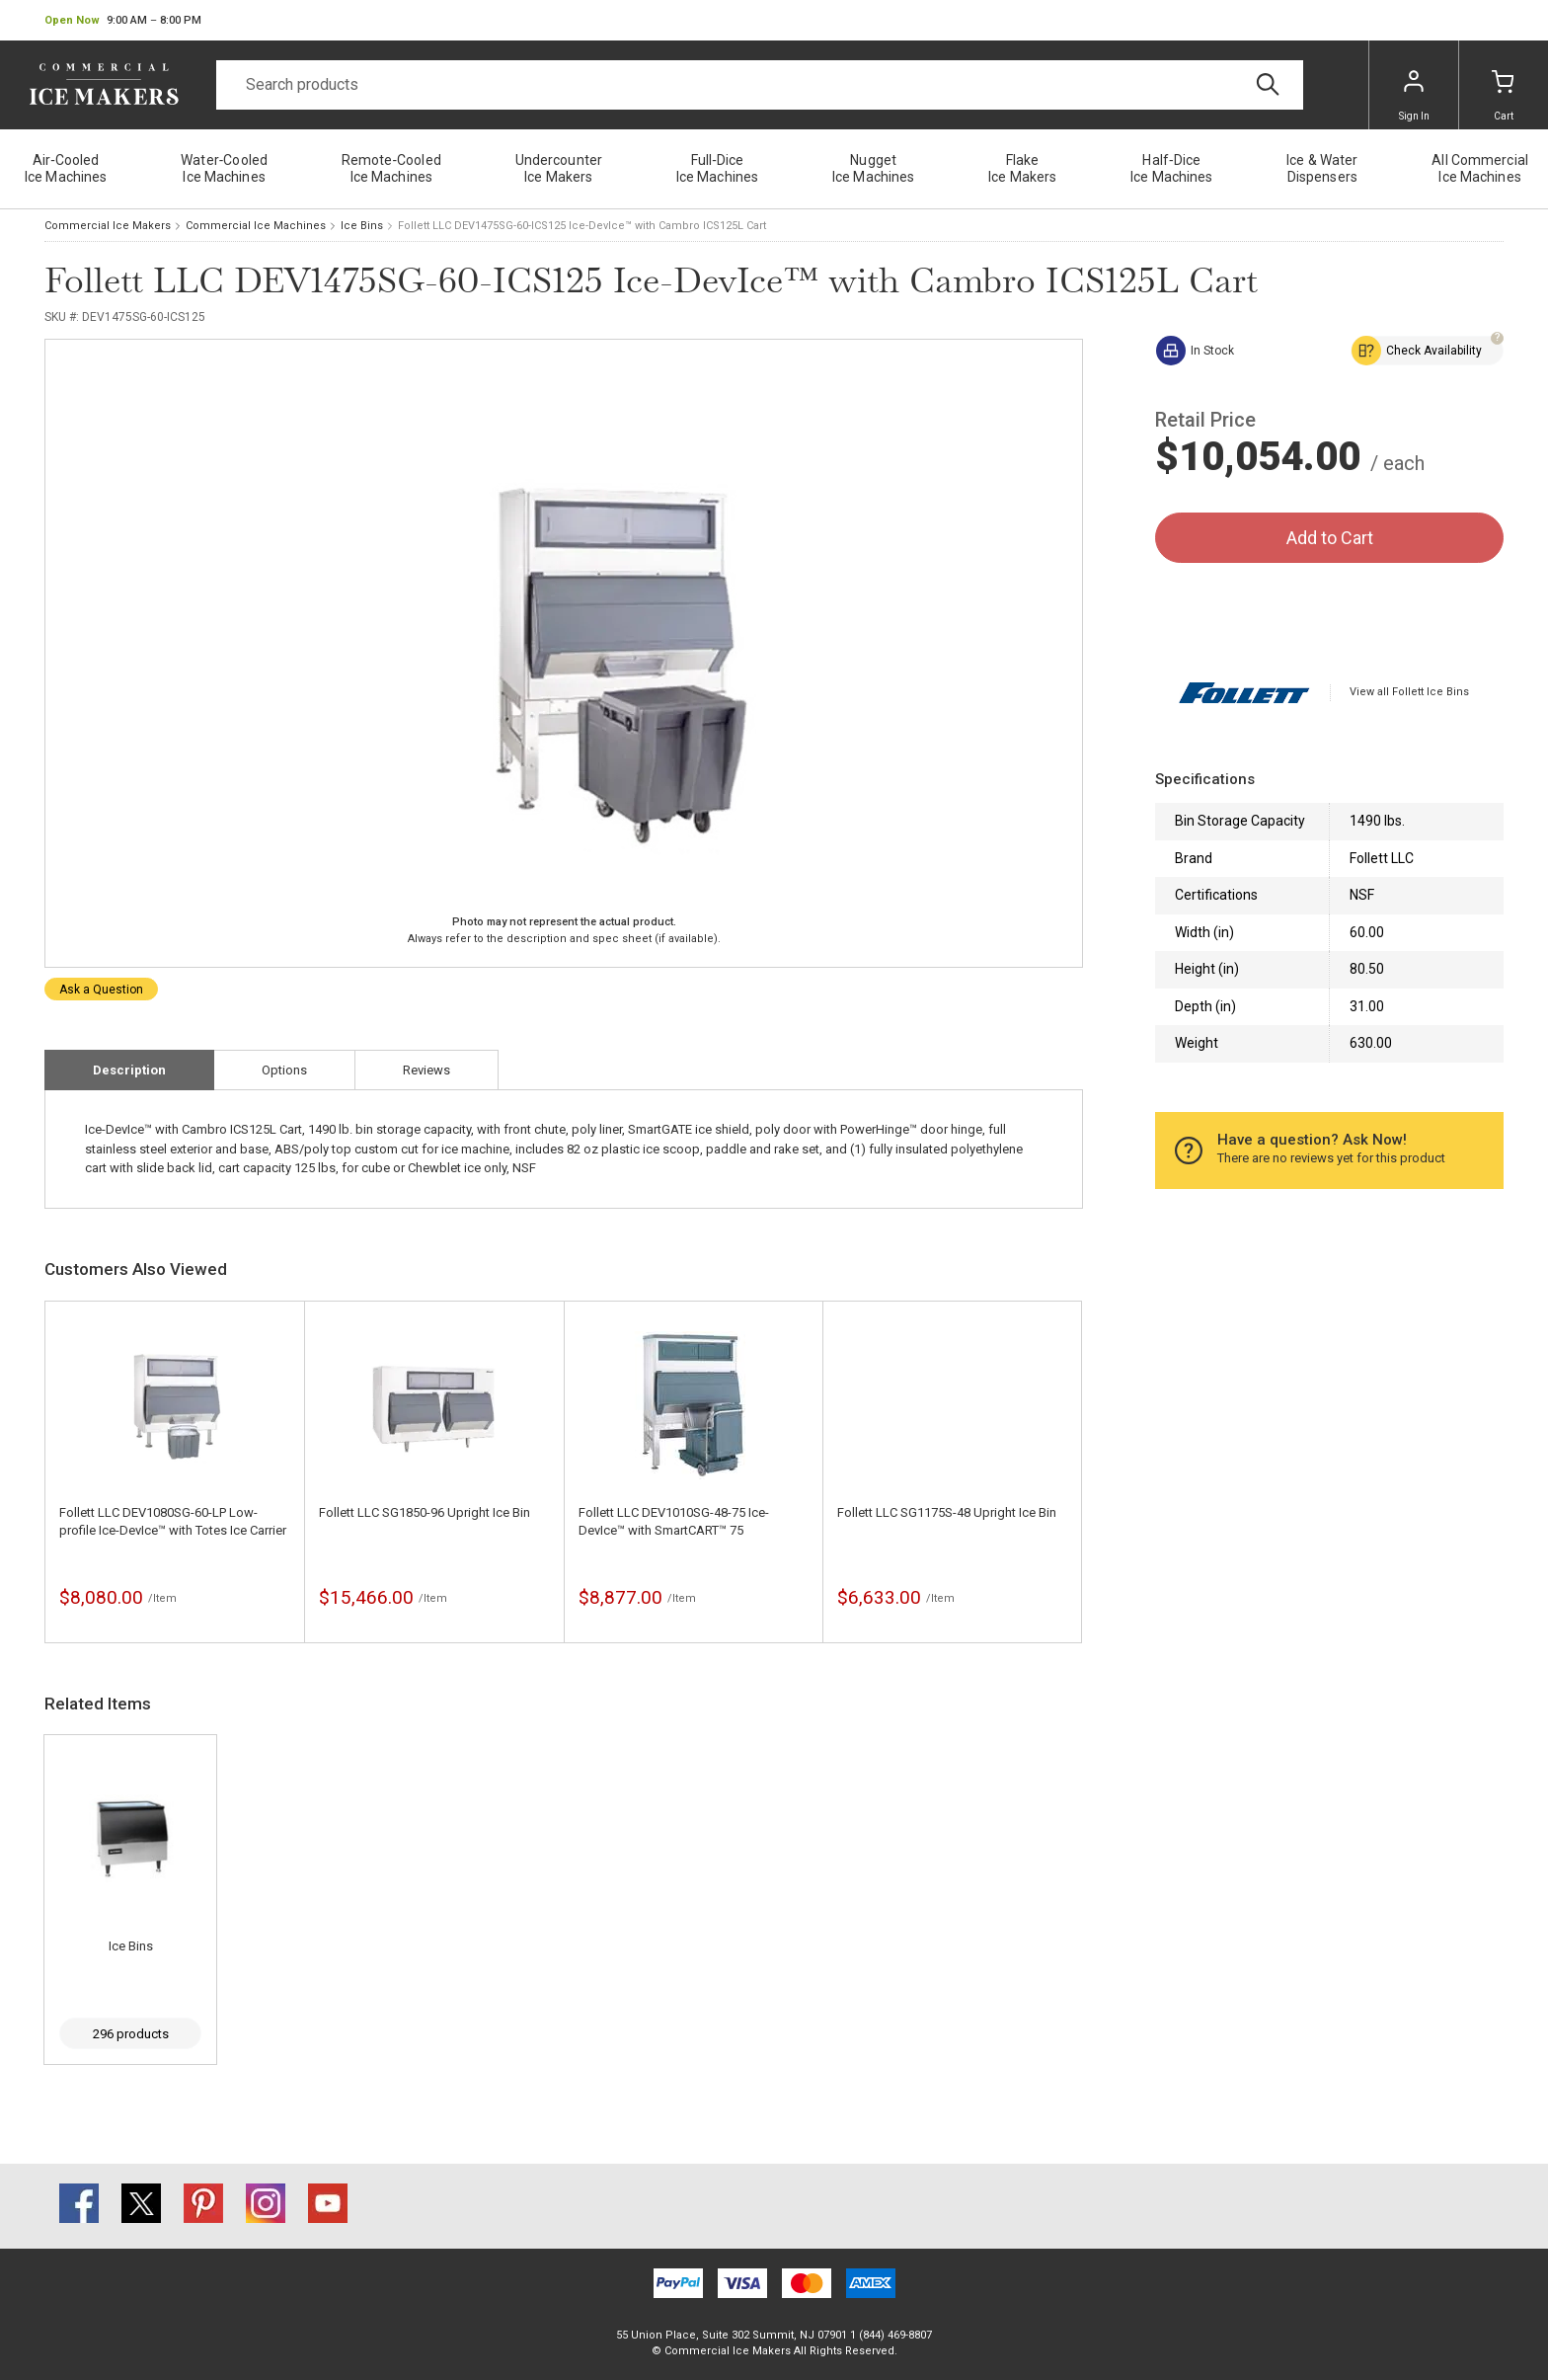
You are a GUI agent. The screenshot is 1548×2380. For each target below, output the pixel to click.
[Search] (759, 85)
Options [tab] (284, 1070)
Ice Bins (362, 225)
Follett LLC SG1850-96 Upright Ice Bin (424, 1512)
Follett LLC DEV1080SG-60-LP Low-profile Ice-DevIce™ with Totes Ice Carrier (172, 1521)
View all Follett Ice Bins (1409, 691)
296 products (131, 2033)
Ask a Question (101, 989)
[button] (122, 20)
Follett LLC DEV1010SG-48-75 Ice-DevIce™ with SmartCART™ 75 (674, 1521)
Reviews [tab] (426, 1070)
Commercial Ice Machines (256, 225)
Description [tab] (129, 1070)
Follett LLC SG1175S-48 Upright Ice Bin (946, 1512)
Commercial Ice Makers (107, 225)
